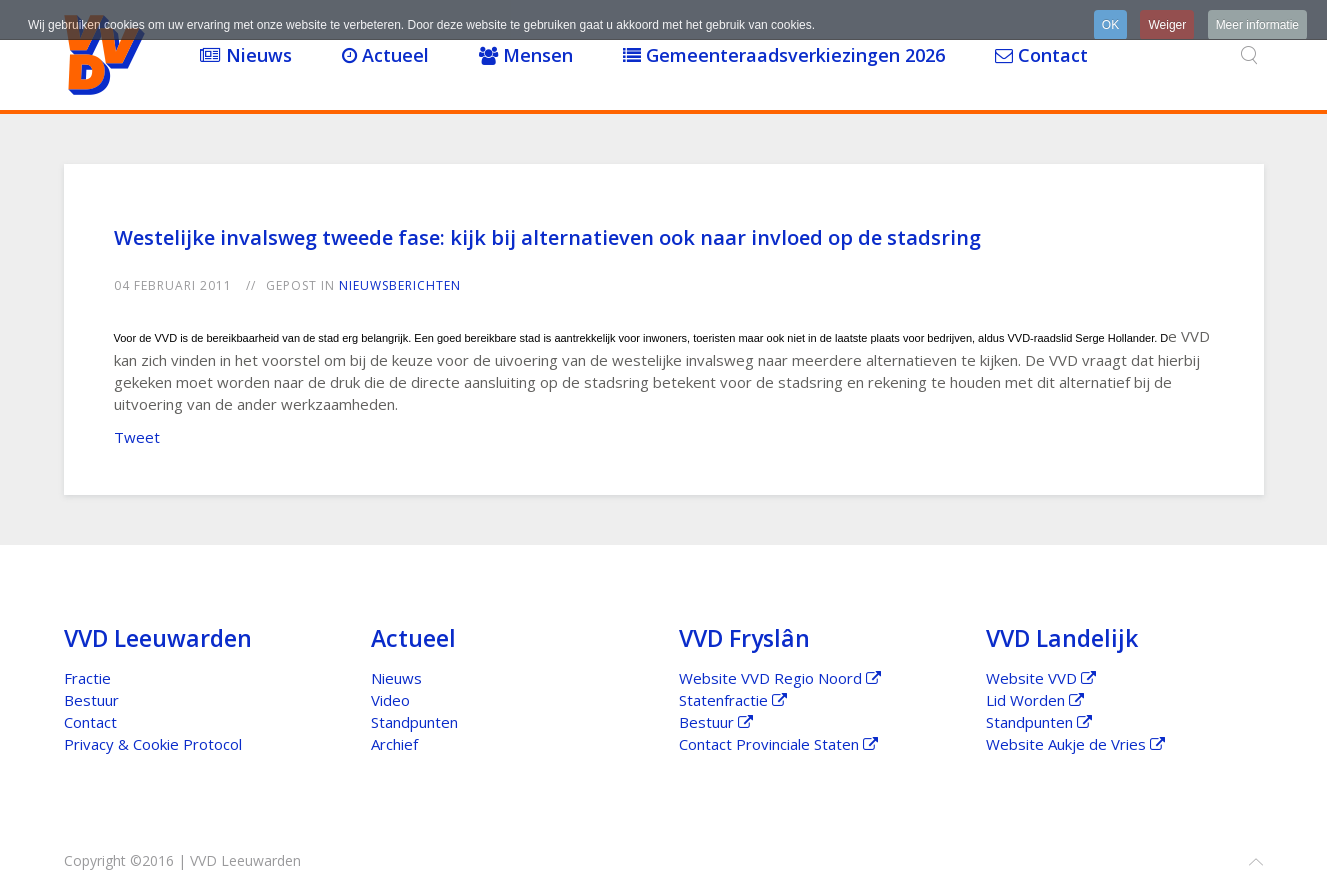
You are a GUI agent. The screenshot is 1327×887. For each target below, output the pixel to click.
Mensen (526, 55)
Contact (1041, 55)
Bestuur (91, 700)
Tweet (137, 437)
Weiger (1167, 25)
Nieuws (246, 55)
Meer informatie (1257, 25)
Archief (394, 744)
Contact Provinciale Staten (778, 744)
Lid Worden (1035, 700)
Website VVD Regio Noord (780, 678)
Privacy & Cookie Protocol (153, 744)
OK (1110, 25)
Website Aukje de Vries (1075, 744)
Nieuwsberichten (400, 285)
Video (390, 700)
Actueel (385, 55)
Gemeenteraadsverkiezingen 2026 (784, 55)
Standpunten (414, 722)
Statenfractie (733, 700)
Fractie (87, 678)
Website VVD (1041, 678)
